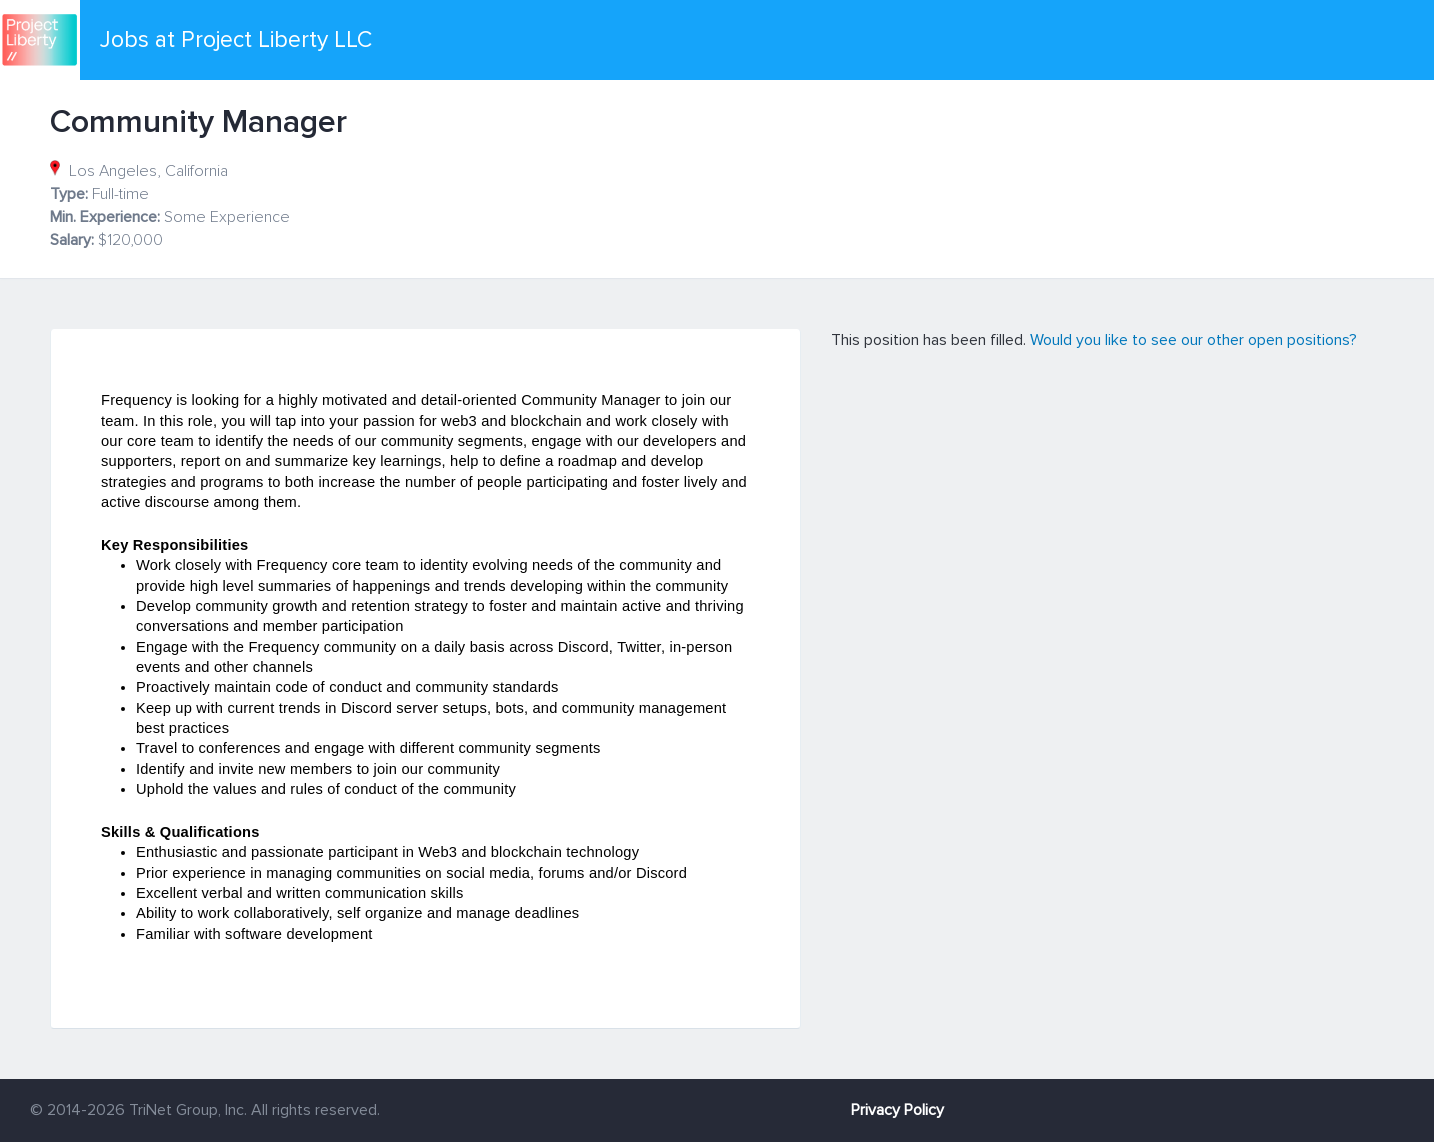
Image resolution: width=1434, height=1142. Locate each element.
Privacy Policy (897, 1110)
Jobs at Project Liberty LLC (236, 40)
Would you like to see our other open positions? (1193, 340)
